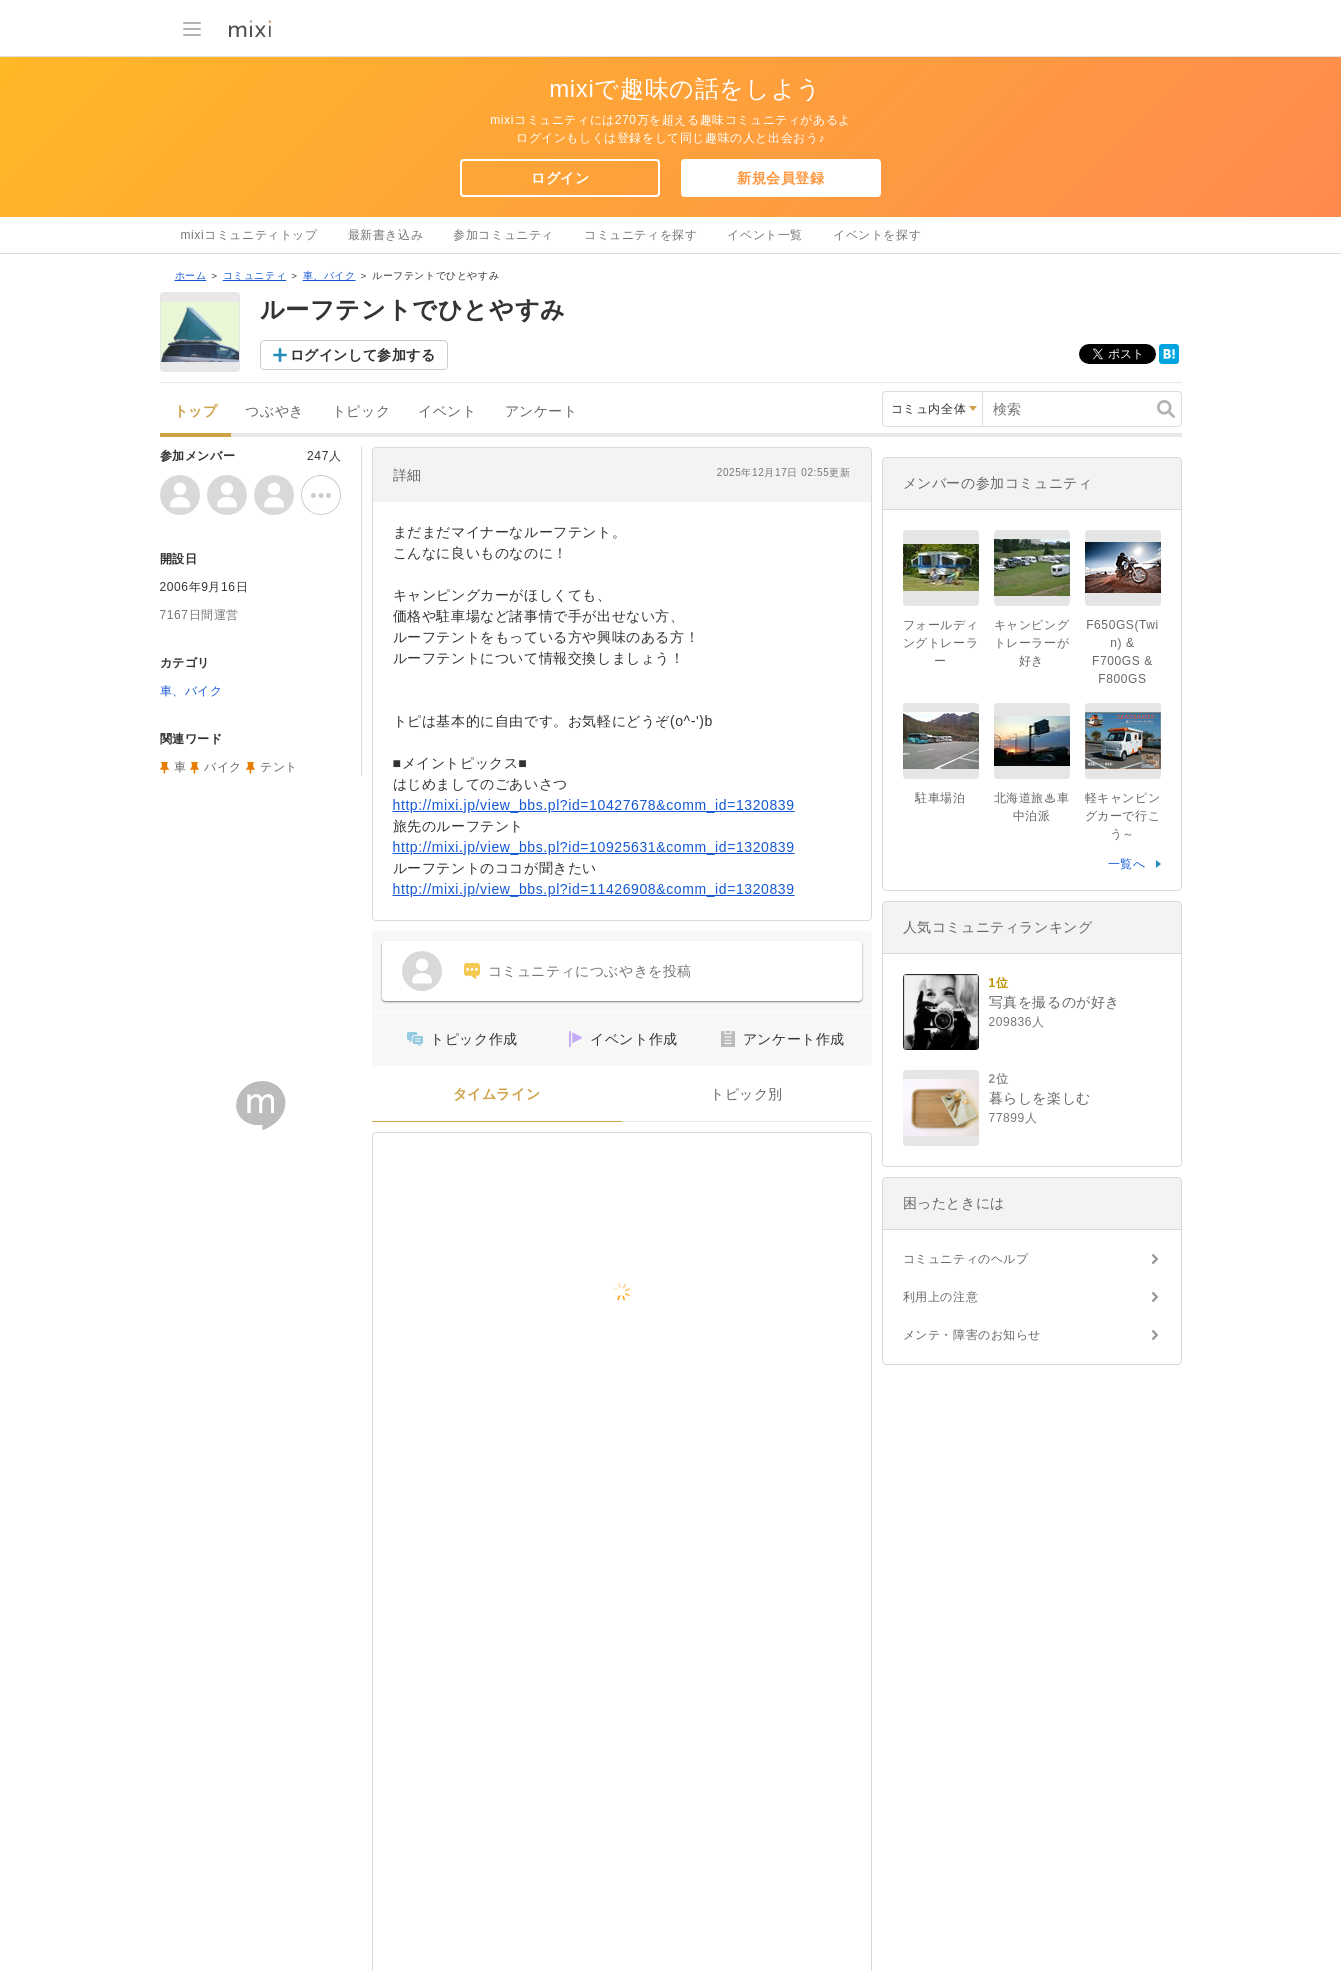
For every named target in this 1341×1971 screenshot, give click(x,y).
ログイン (560, 178)
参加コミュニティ (503, 235)
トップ (196, 411)
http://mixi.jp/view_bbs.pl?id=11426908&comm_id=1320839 (594, 889)
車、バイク (329, 275)
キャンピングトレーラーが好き (1032, 643)
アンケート (541, 411)
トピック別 (746, 1094)
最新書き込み (386, 235)
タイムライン (497, 1094)
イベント (447, 411)
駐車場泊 (940, 798)
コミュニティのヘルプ (966, 1259)
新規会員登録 (781, 178)
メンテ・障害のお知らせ (972, 1335)
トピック (361, 411)
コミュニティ (255, 275)
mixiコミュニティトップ (249, 235)
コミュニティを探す (640, 235)
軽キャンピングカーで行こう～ (1123, 816)
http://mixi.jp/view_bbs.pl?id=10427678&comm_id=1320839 (594, 805)
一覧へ (1127, 864)
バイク (223, 767)
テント (279, 767)
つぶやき (274, 411)
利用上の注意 (941, 1297)
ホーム (191, 275)
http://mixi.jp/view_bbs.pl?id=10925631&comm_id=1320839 (594, 847)
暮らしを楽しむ (1040, 1098)
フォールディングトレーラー (941, 643)
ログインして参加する (363, 355)
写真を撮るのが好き (1054, 1002)
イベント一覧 (765, 235)
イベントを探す (877, 235)
